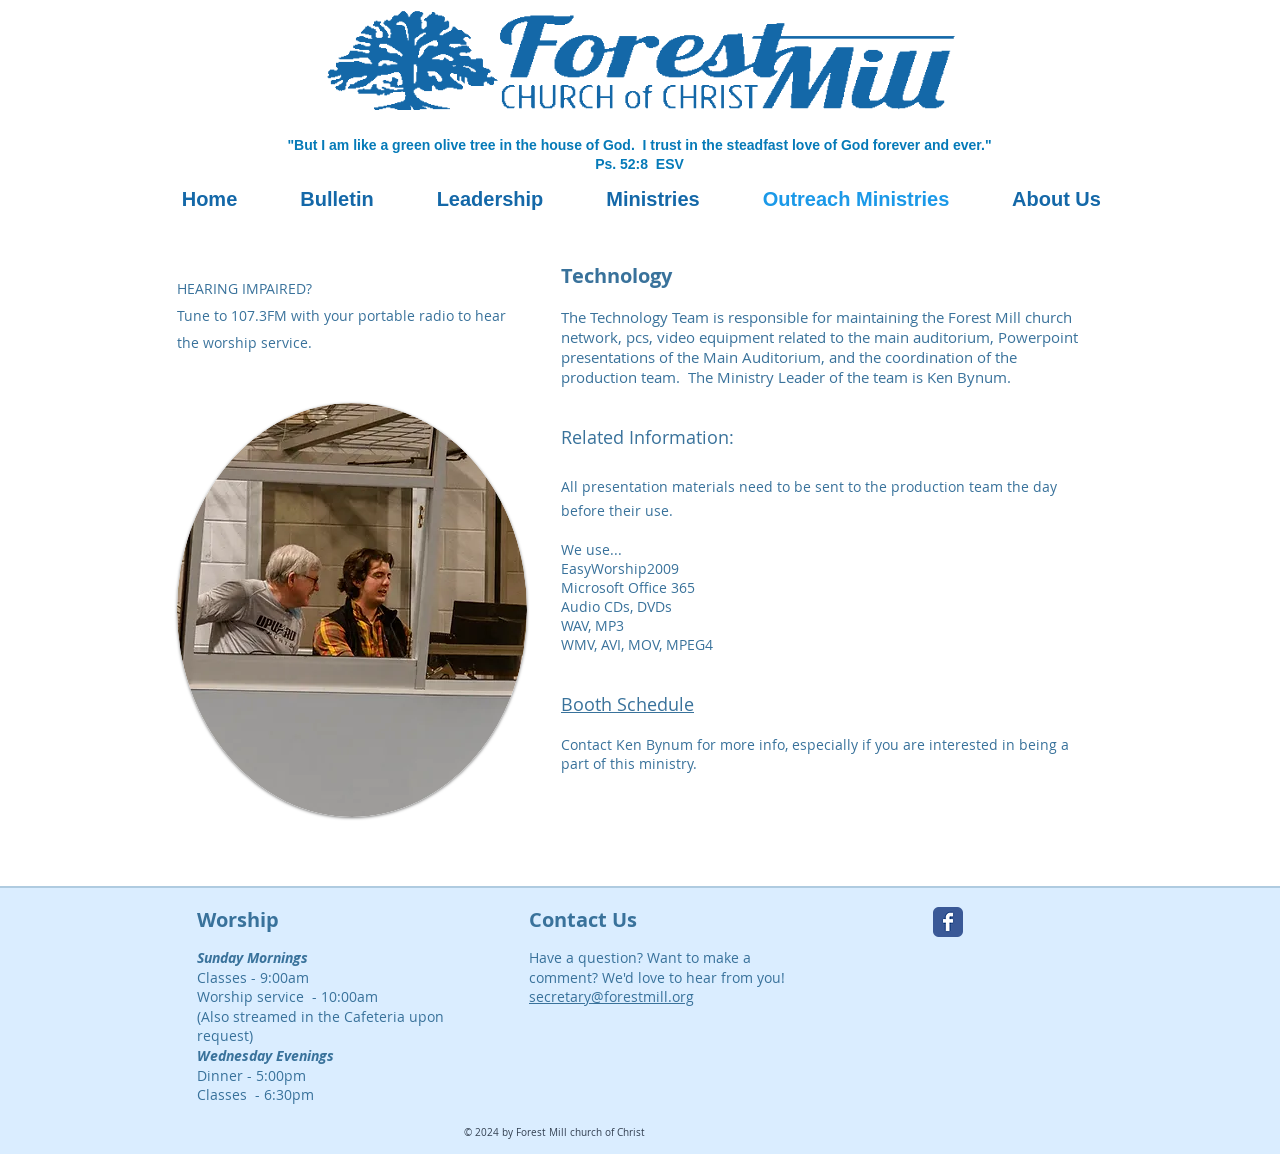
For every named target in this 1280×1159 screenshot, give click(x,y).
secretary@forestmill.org (611, 996)
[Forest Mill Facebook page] (948, 922)
